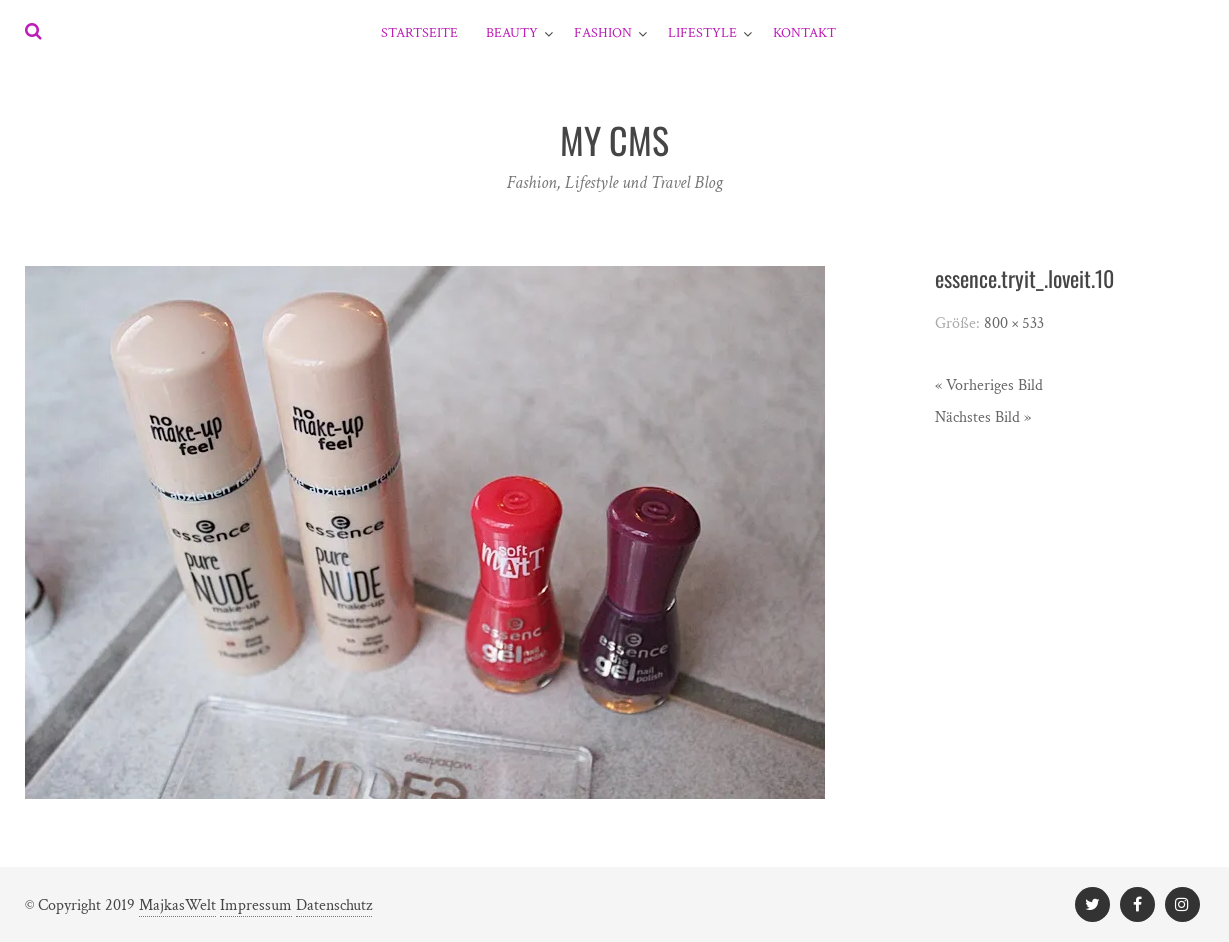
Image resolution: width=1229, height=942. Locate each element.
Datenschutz (334, 905)
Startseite (419, 33)
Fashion (603, 33)
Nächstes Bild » (983, 417)
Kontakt (804, 33)
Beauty (512, 33)
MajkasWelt (177, 905)
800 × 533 (1014, 323)
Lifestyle (702, 33)
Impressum (256, 905)
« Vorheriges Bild (989, 385)
